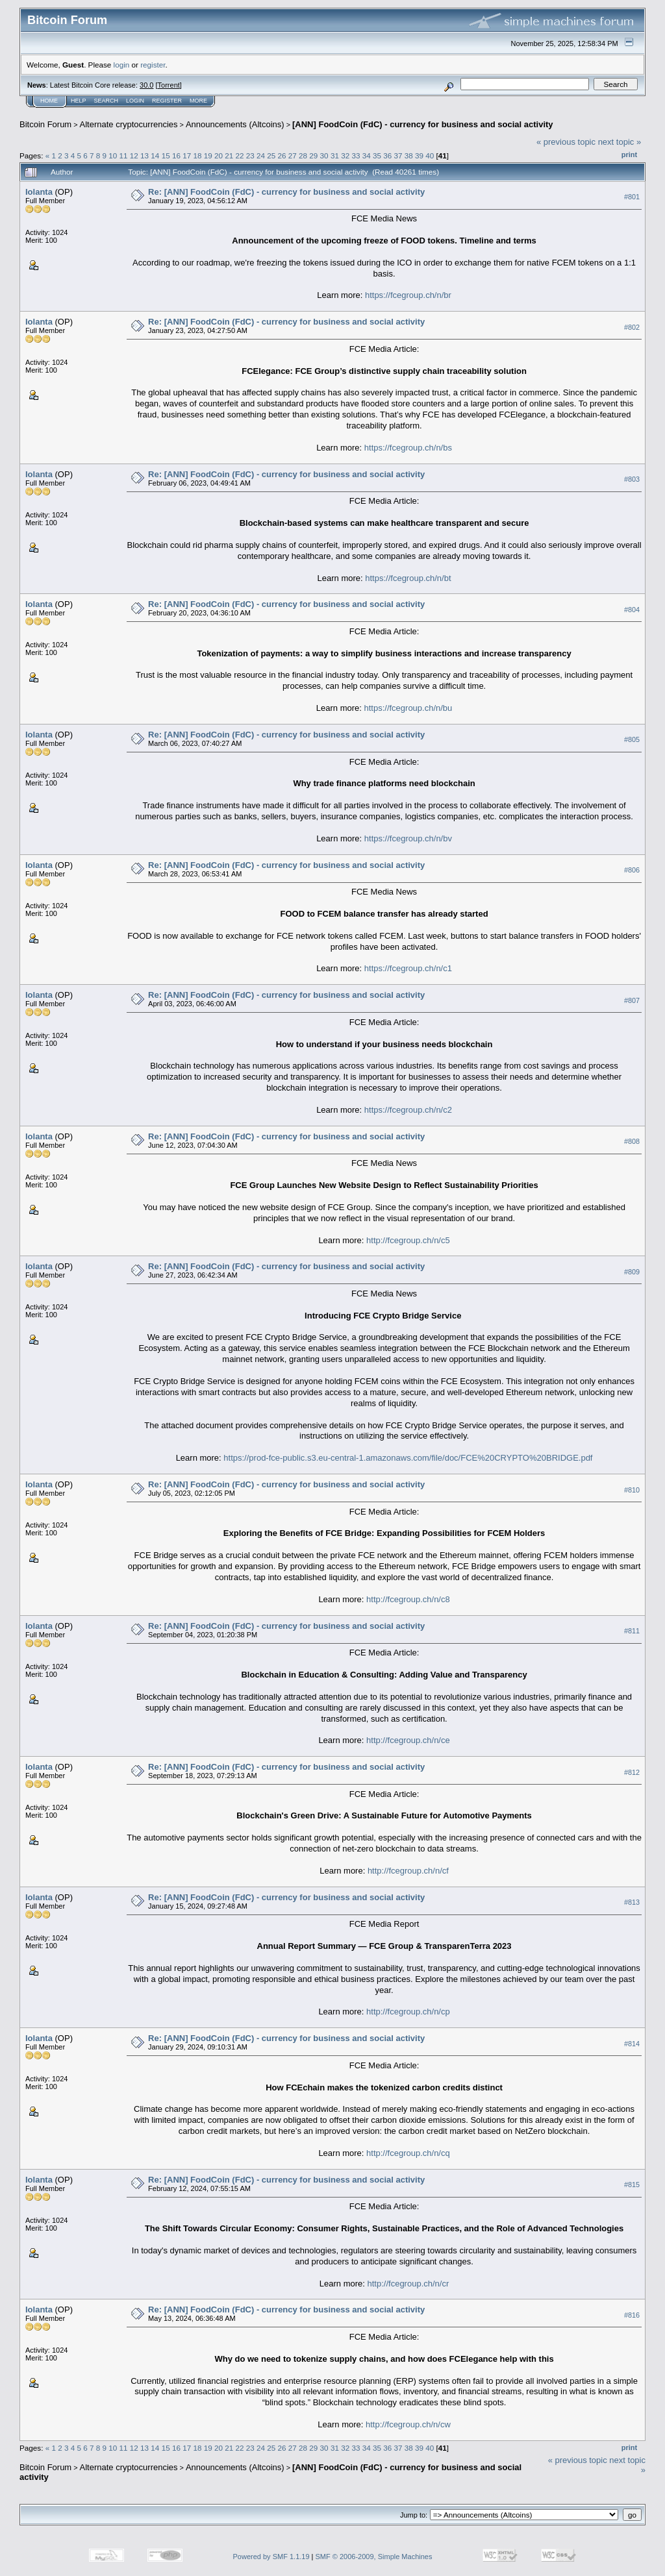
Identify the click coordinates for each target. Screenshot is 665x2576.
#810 (632, 1490)
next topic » (620, 142)
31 (335, 155)
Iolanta (39, 192)
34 (366, 155)
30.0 (146, 85)
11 (123, 155)
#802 (632, 327)
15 (166, 155)
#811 (632, 1631)
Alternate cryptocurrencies (129, 124)
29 (313, 155)
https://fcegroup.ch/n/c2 (408, 1110)
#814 (632, 2044)
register (152, 64)
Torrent (169, 85)
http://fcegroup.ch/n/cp (408, 2011)
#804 (632, 609)
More (198, 100)
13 (144, 155)
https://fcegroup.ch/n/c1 (408, 968)
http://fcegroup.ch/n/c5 (408, 1240)
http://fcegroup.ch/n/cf (408, 1871)
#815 (632, 2184)
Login (135, 100)
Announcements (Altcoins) (235, 124)
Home (49, 100)
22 (239, 155)
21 (229, 155)
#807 (632, 1000)
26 (282, 155)
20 (218, 155)
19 (208, 155)
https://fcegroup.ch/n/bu (408, 708)
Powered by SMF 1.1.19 (271, 2556)
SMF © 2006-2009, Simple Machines (374, 2556)
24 (261, 155)
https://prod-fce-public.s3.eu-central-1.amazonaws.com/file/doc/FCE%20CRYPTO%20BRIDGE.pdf (407, 1458)
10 (112, 155)
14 (155, 155)
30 (324, 155)
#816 (632, 2315)
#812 (632, 1772)
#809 (632, 1272)
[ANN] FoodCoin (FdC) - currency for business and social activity (422, 124)
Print (629, 154)
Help (78, 100)
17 (186, 155)
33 (355, 155)
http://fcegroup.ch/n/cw (408, 2424)
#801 (632, 197)
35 (377, 155)
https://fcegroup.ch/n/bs (408, 447)
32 (345, 155)
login (122, 64)
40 (429, 155)
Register (167, 100)
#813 (632, 1902)
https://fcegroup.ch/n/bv (408, 838)
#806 (632, 870)
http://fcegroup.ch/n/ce (408, 1740)
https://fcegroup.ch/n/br (408, 295)
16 (176, 155)
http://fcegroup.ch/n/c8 (408, 1599)
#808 (632, 1141)
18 (197, 155)
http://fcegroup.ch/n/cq (408, 2153)
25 (271, 155)
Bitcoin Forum (45, 124)
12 (134, 155)
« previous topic (566, 142)
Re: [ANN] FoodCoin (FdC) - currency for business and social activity (286, 192)
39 (419, 155)
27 (292, 155)
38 (409, 155)
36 (387, 155)
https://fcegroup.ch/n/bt (408, 578)
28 (303, 155)
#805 (632, 740)
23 (250, 155)
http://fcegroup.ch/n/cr (408, 2283)
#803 (632, 479)
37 (398, 155)
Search (106, 100)
